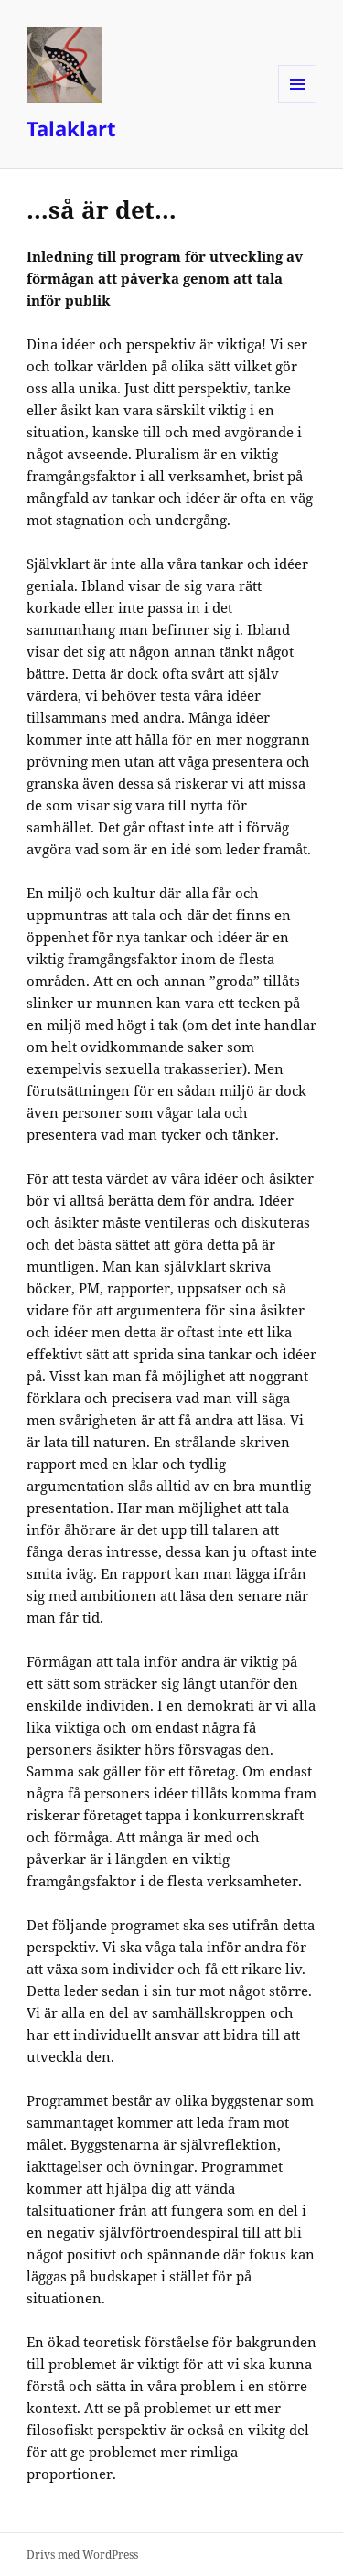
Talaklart (71, 128)
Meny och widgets (297, 102)
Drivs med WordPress (82, 2554)
